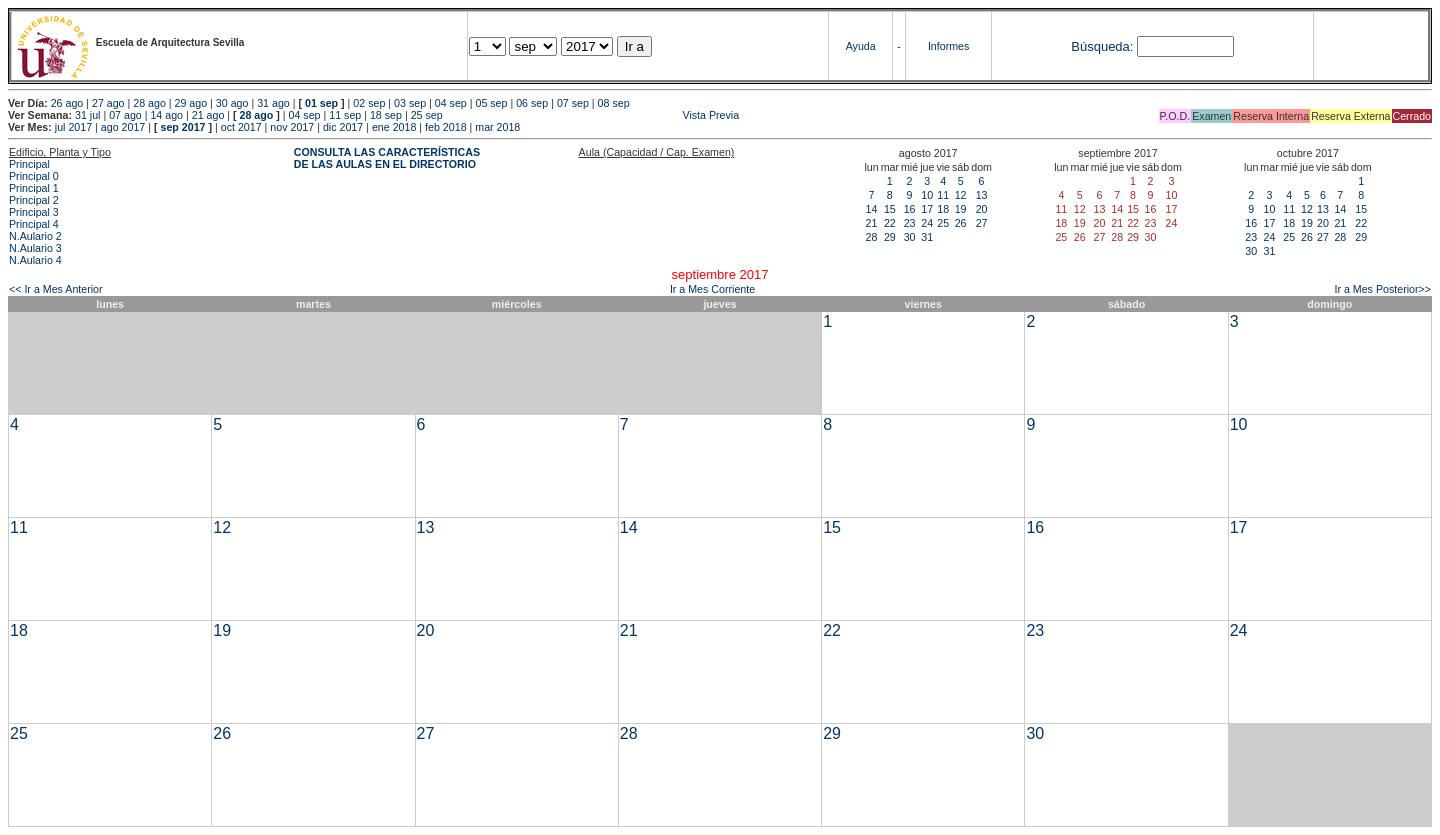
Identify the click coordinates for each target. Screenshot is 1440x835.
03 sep (410, 103)
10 (927, 195)
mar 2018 (497, 127)
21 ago (208, 115)
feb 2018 (445, 127)
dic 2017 (343, 127)
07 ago (125, 115)
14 (872, 209)
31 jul (87, 115)
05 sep (491, 103)
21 (872, 223)
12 (961, 195)
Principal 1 (34, 188)
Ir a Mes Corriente (712, 289)
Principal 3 (34, 212)
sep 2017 (183, 127)
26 (961, 223)
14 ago (166, 115)
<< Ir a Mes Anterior (56, 289)
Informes (948, 46)
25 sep (427, 115)
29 (890, 237)
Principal (29, 164)
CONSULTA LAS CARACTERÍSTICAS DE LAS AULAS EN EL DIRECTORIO (387, 158)
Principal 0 (34, 176)
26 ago (67, 103)
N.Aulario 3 (35, 248)
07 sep (573, 103)
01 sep (321, 103)
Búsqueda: (1102, 46)
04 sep (451, 103)
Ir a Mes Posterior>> (1382, 289)
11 (943, 195)
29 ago (191, 103)
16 (910, 209)
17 (927, 209)
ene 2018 (394, 127)
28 (872, 237)
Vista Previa (593, 115)
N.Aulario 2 (35, 236)
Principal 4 (34, 224)
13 (982, 195)
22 (890, 223)
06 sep (532, 103)
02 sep (369, 103)
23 (910, 223)
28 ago (149, 103)
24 (927, 223)
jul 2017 (73, 127)
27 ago (108, 103)
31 (927, 237)
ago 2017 (123, 127)
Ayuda (861, 46)
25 (943, 223)
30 (910, 237)
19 (961, 209)
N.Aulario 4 (35, 260)
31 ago (273, 103)
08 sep (614, 103)
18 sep (386, 115)
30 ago (232, 103)
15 (890, 209)
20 (982, 209)
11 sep (345, 115)
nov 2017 (292, 127)
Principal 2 (34, 200)
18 (943, 209)
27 (982, 223)
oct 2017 (241, 127)
